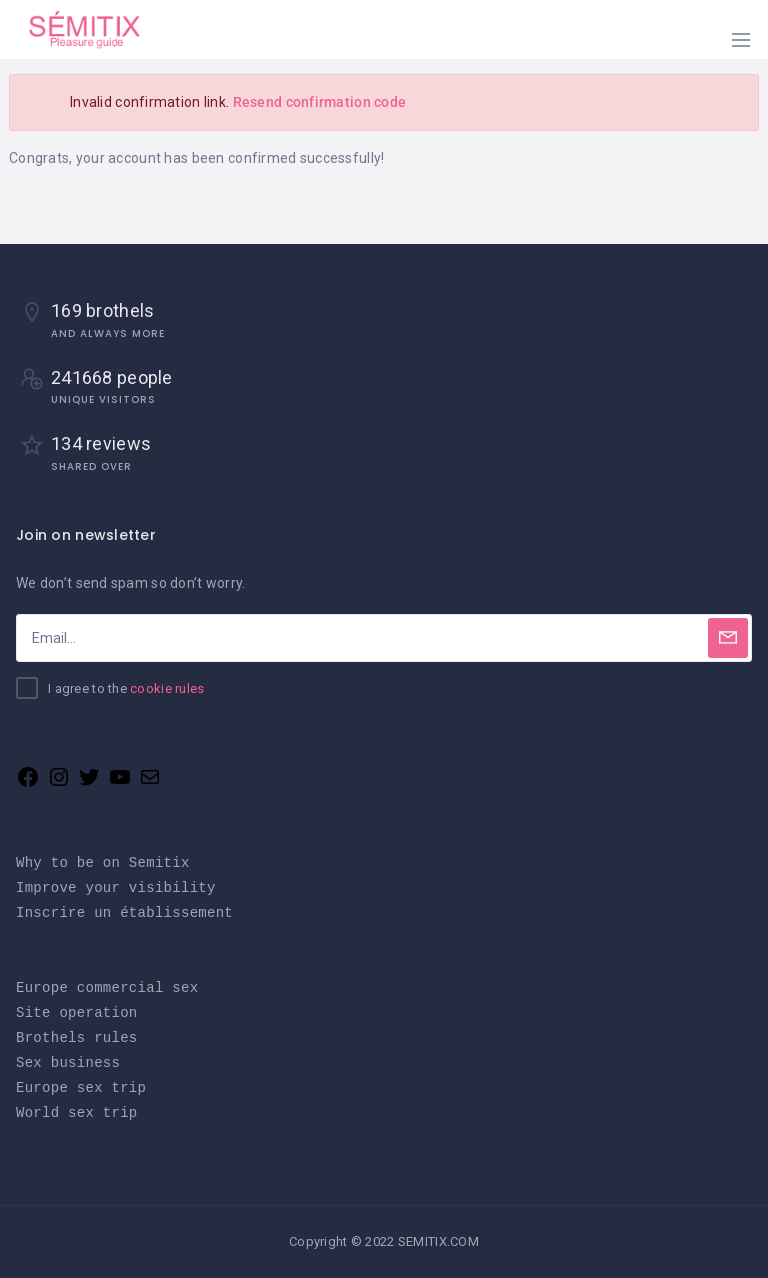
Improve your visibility (116, 887)
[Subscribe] (728, 638)
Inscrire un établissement (124, 912)
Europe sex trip (81, 1087)
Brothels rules (77, 1037)
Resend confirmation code (320, 102)
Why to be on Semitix (103, 862)
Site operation (77, 1012)
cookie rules (167, 688)
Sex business (68, 1062)
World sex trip (77, 1112)
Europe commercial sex (107, 987)
